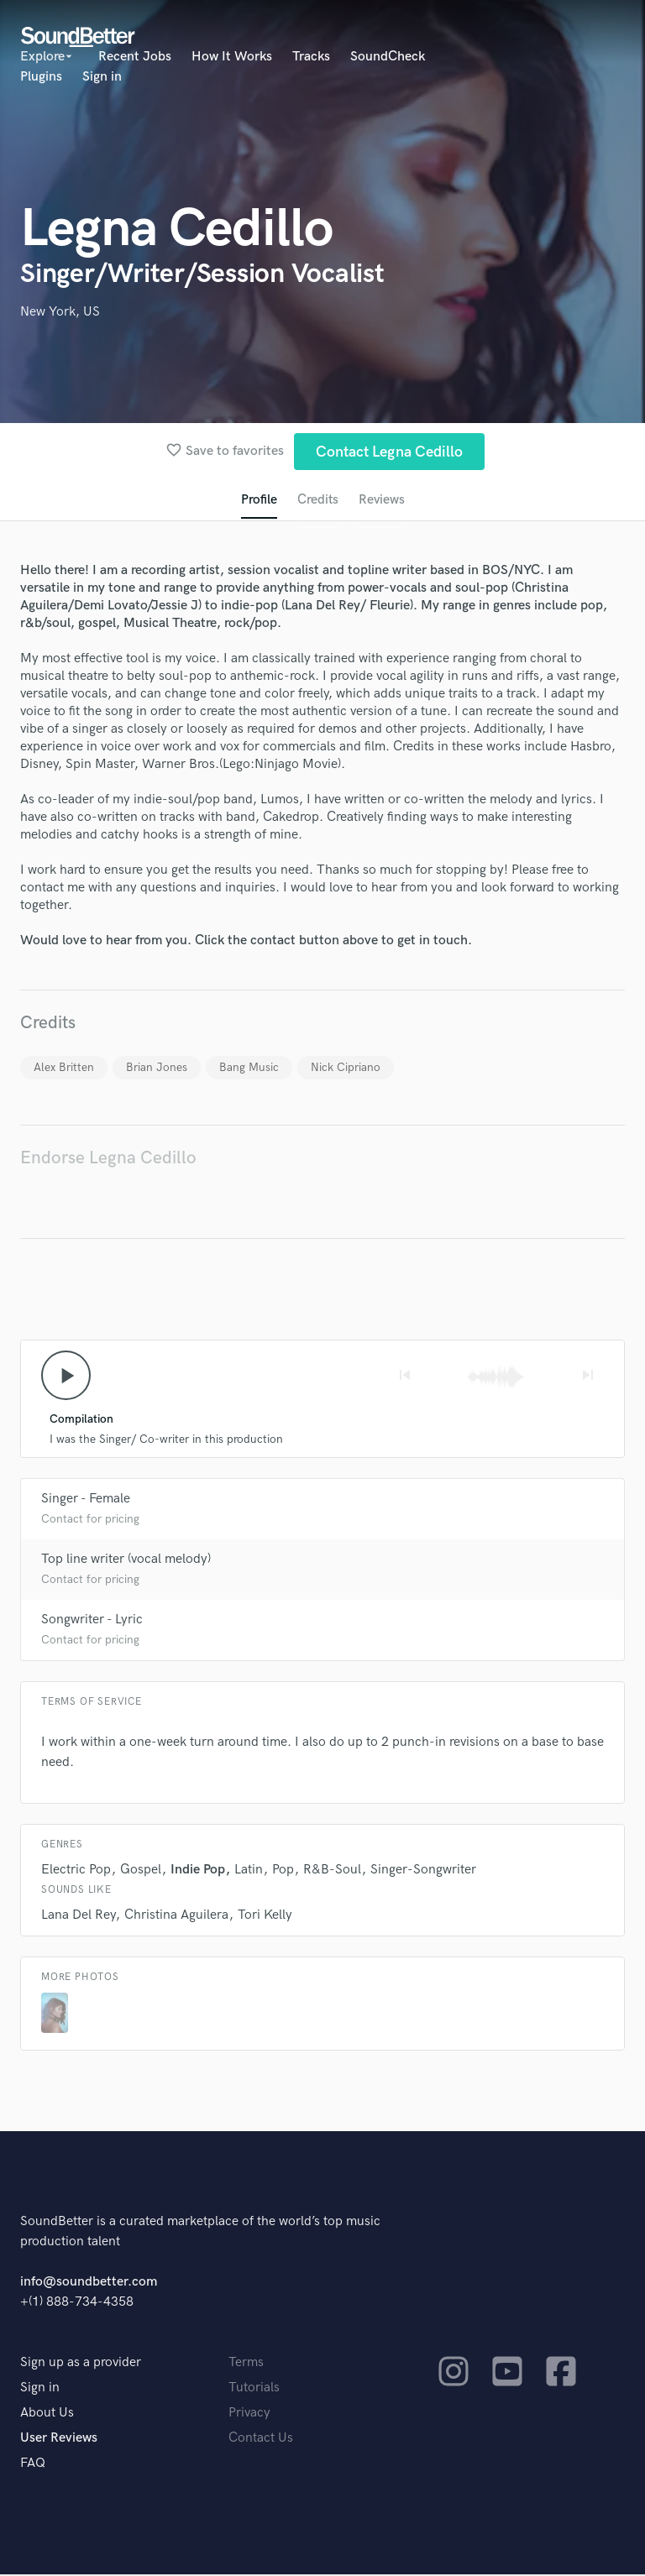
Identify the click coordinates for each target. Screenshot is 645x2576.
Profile (258, 501)
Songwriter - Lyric (92, 1621)
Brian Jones (156, 1068)
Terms (246, 2364)
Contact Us (260, 2440)
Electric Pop (76, 1871)
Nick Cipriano (345, 1068)
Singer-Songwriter (423, 1871)
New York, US (60, 312)
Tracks (311, 57)
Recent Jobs (134, 57)
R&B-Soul (332, 1871)
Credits (317, 501)
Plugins (41, 77)
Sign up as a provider (80, 2364)
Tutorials (254, 2389)
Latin (248, 1871)
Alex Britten (64, 1068)
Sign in (102, 77)
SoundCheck (387, 57)
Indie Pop (197, 1871)
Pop (283, 1871)
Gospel (140, 1871)
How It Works (231, 57)
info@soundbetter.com (88, 2283)
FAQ (32, 2465)
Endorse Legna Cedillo (108, 1158)
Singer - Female (85, 1500)
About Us (47, 2414)
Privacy (249, 2414)
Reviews (382, 501)
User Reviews (58, 2440)
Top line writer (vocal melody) (126, 1561)
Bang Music (249, 1068)
